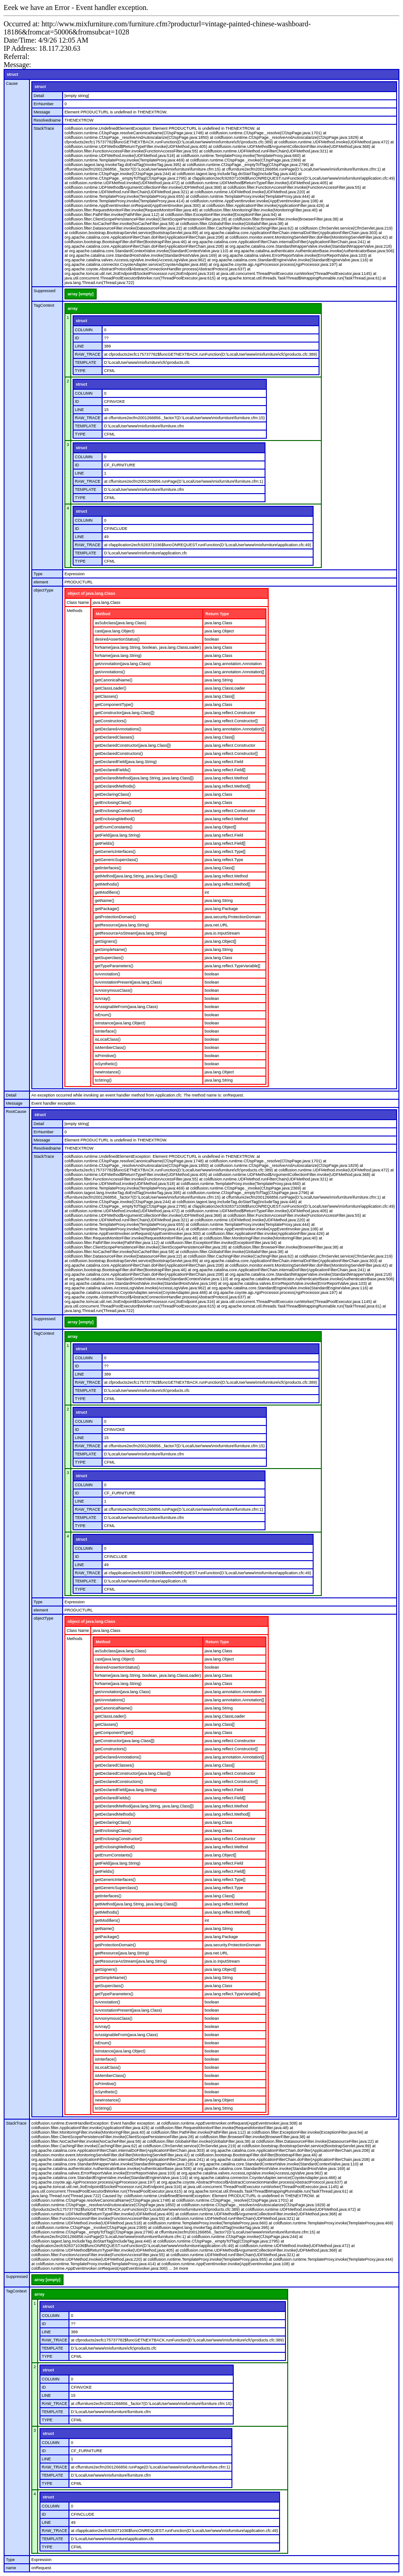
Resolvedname (47, 120)
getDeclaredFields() (113, 770)
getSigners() (106, 941)
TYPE (80, 370)
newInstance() (108, 1072)
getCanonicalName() (114, 680)
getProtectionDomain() (115, 917)
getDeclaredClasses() (114, 737)
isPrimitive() (105, 1055)
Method (103, 614)
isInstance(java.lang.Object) (120, 1023)
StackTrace (44, 128)
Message (42, 112)
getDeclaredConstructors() (119, 753)
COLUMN (84, 330)
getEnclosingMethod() (115, 819)
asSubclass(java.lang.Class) (120, 623)
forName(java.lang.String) (118, 655)
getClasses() (106, 696)
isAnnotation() (107, 974)
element (41, 582)
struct (12, 74)
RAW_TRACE (87, 354)
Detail (39, 95)
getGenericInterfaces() (115, 851)
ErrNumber (44, 104)
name (11, 2568)
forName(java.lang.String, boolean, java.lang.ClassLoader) (148, 647)
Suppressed (44, 291)
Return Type (217, 614)
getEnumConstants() (114, 827)
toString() (103, 1080)
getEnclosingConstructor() (118, 810)
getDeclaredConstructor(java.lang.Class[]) (133, 745)
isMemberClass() (110, 1047)
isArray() (102, 998)
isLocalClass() (108, 1039)
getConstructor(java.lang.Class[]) (124, 712)
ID (77, 338)
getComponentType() (114, 704)
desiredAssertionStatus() (117, 639)
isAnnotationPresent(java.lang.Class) (128, 982)
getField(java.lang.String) (117, 835)
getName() (104, 900)
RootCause (16, 1111)
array (73, 308)
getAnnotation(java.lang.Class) (123, 663)
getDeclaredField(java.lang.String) (126, 761)
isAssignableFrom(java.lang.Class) (126, 1006)
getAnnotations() (110, 672)
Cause (12, 83)
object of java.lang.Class (91, 593)
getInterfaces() (108, 868)
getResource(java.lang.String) (122, 925)
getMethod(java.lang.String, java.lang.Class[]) (136, 876)
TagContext (44, 305)
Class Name (78, 602)
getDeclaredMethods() (115, 786)
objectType (44, 590)
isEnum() (103, 1015)
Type (38, 574)
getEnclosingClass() (113, 802)
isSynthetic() (106, 1064)
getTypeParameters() (114, 966)
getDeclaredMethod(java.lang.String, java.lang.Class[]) (144, 778)
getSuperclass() (109, 957)
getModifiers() (107, 892)
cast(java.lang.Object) (114, 631)
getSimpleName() (111, 949)
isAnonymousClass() (114, 990)
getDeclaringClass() (113, 794)
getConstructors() (111, 721)
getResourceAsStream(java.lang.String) (131, 933)
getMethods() (107, 884)
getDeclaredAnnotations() (118, 729)
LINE (79, 346)
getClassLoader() (110, 688)
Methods (75, 610)
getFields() (104, 843)
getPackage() (107, 908)
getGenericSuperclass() (116, 859)
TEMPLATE (85, 362)
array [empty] (80, 294)
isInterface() (106, 1031)
